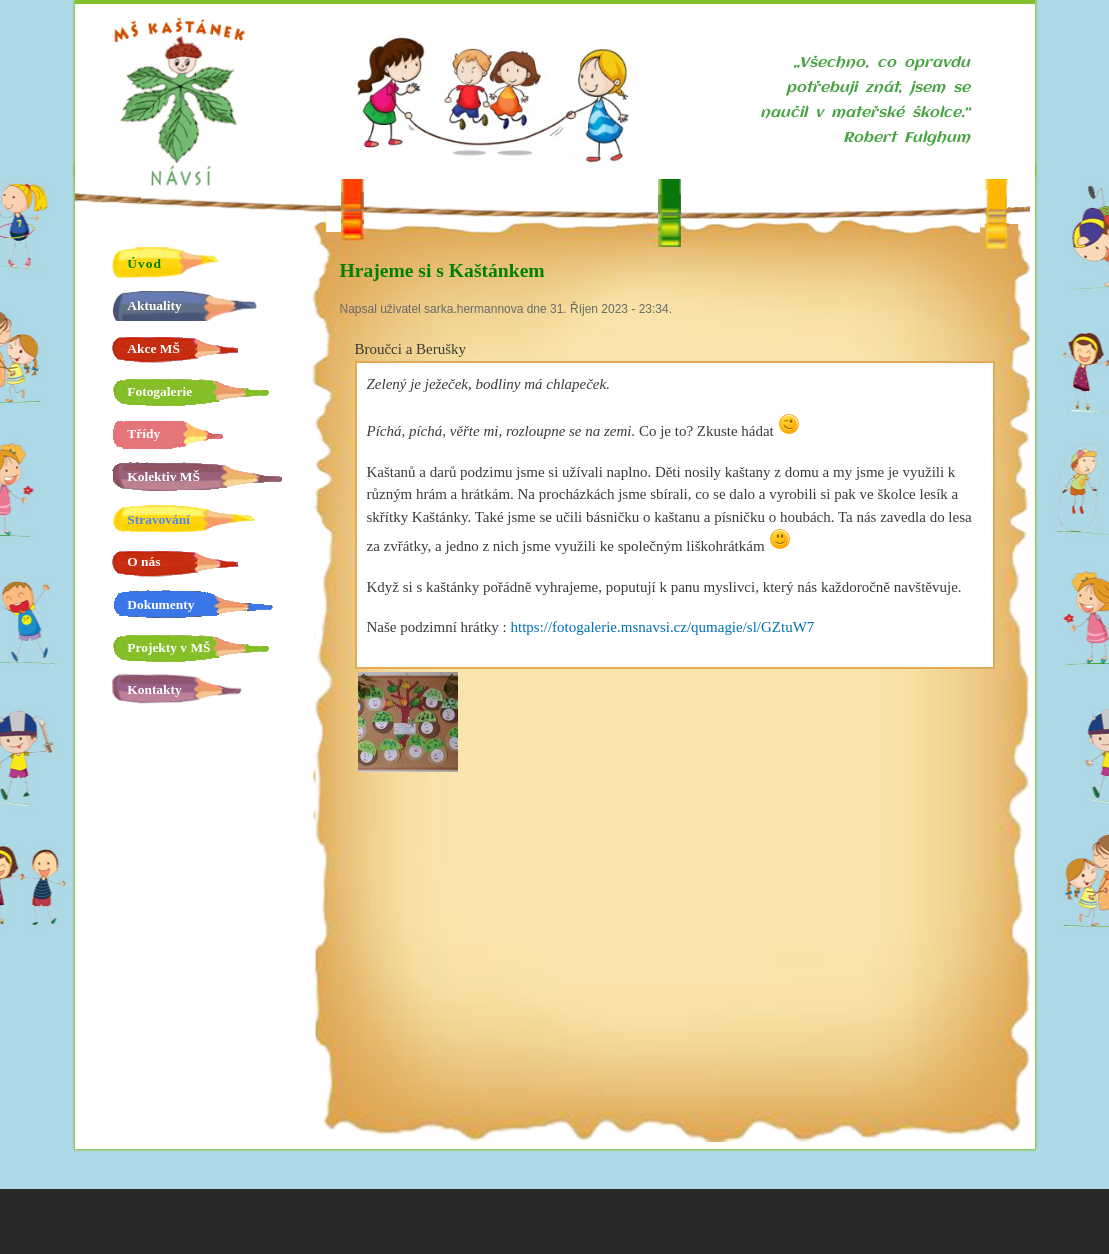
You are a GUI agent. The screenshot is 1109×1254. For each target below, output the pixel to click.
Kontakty (154, 689)
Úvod (144, 263)
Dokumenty (160, 604)
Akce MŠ (153, 348)
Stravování (158, 519)
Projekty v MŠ (168, 647)
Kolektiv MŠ (163, 476)
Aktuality (154, 305)
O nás (143, 561)
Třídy (143, 433)
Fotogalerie (159, 391)
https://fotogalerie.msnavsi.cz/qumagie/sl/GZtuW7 (662, 627)
